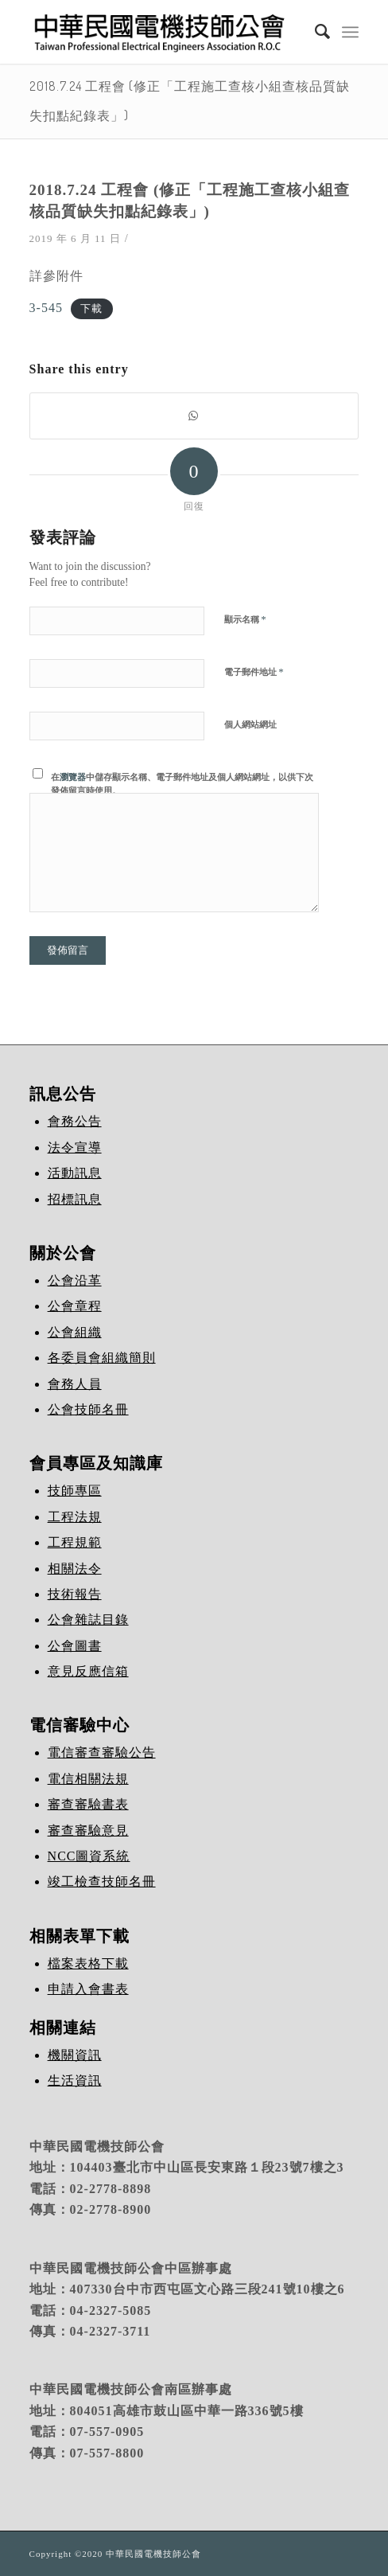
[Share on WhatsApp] (194, 416)
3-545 (46, 307)
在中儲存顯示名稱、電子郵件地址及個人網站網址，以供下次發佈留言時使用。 (182, 783)
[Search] (315, 32)
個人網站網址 (250, 724)
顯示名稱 (245, 619)
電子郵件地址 (254, 671)
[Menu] (350, 32)
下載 (91, 308)
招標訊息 (75, 1199)
